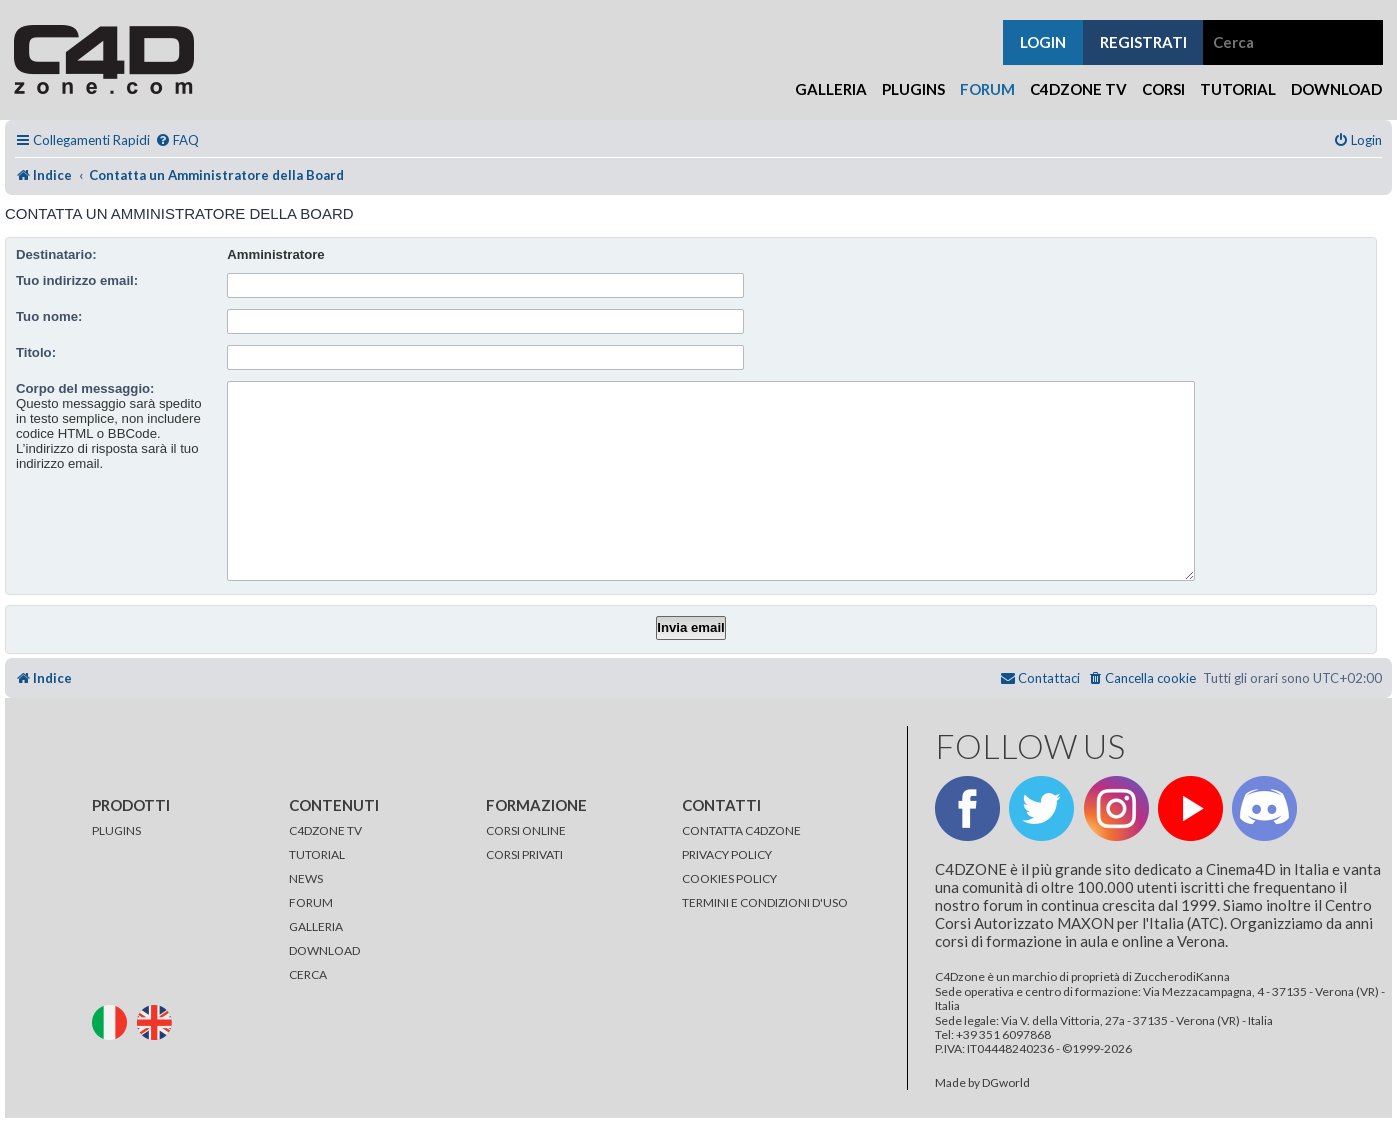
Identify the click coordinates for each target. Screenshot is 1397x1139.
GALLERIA (316, 926)
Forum (987, 89)
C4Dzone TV (1078, 89)
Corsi (1163, 89)
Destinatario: (56, 254)
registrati (1143, 42)
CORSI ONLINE (526, 830)
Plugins (913, 89)
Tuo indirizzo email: (77, 280)
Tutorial (1238, 89)
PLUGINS (116, 830)
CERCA (308, 974)
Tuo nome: (49, 316)
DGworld (1006, 1083)
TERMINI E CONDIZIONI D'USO (765, 902)
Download (1336, 89)
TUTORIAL (317, 854)
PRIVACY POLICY (727, 854)
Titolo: (36, 352)
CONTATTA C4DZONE (741, 830)
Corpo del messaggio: (85, 388)
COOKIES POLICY (729, 878)
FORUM (311, 902)
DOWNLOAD (324, 950)
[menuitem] (177, 140)
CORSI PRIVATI (524, 854)
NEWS (306, 878)
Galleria (831, 89)
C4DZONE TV (325, 830)
